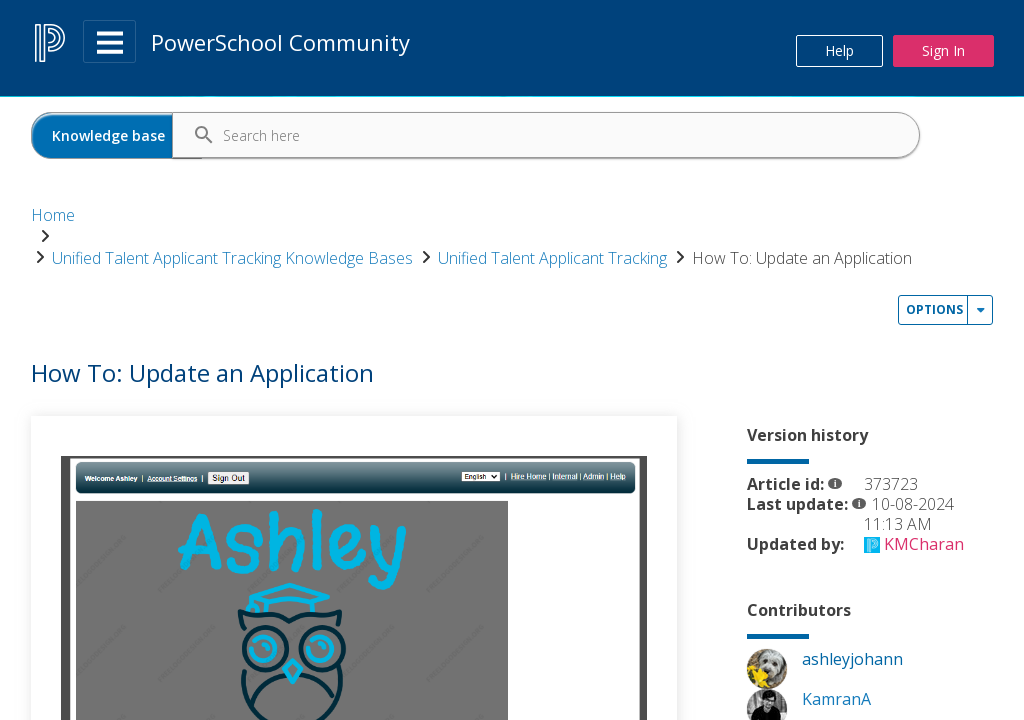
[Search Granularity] (116, 135)
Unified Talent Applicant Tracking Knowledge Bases (328, 215)
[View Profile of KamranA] (836, 639)
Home (53, 215)
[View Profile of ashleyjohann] (852, 599)
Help (839, 50)
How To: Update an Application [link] (162, 238)
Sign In (943, 50)
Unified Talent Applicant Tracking (648, 215)
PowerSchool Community (280, 42)
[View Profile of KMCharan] (924, 484)
